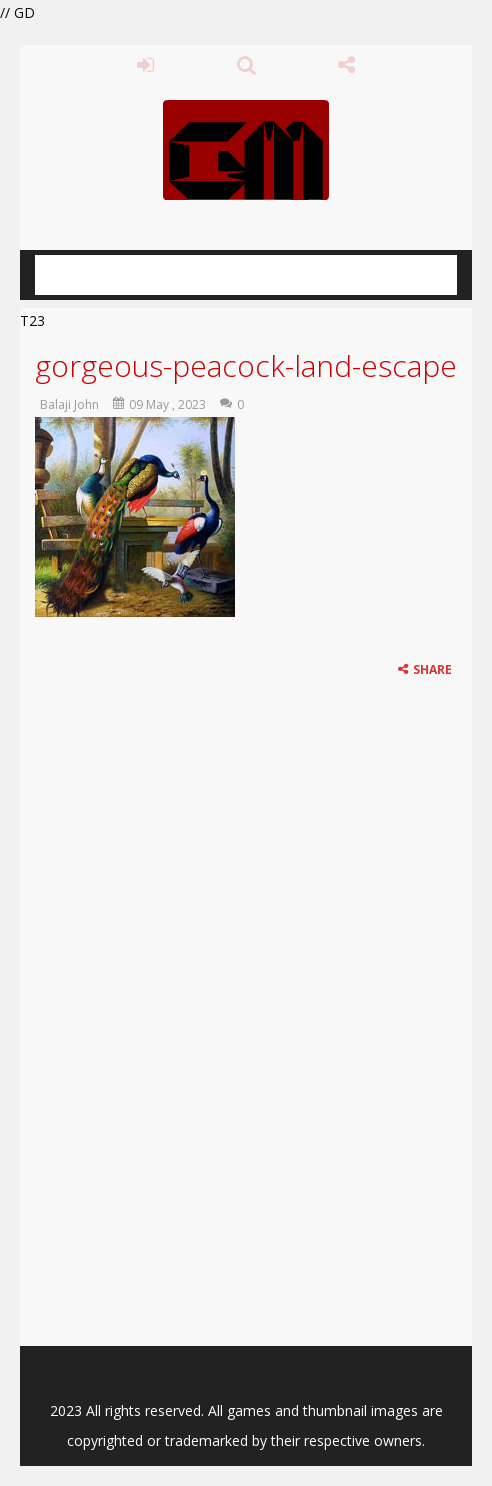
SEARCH (246, 65)
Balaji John (69, 404)
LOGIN (145, 65)
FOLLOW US (346, 65)
